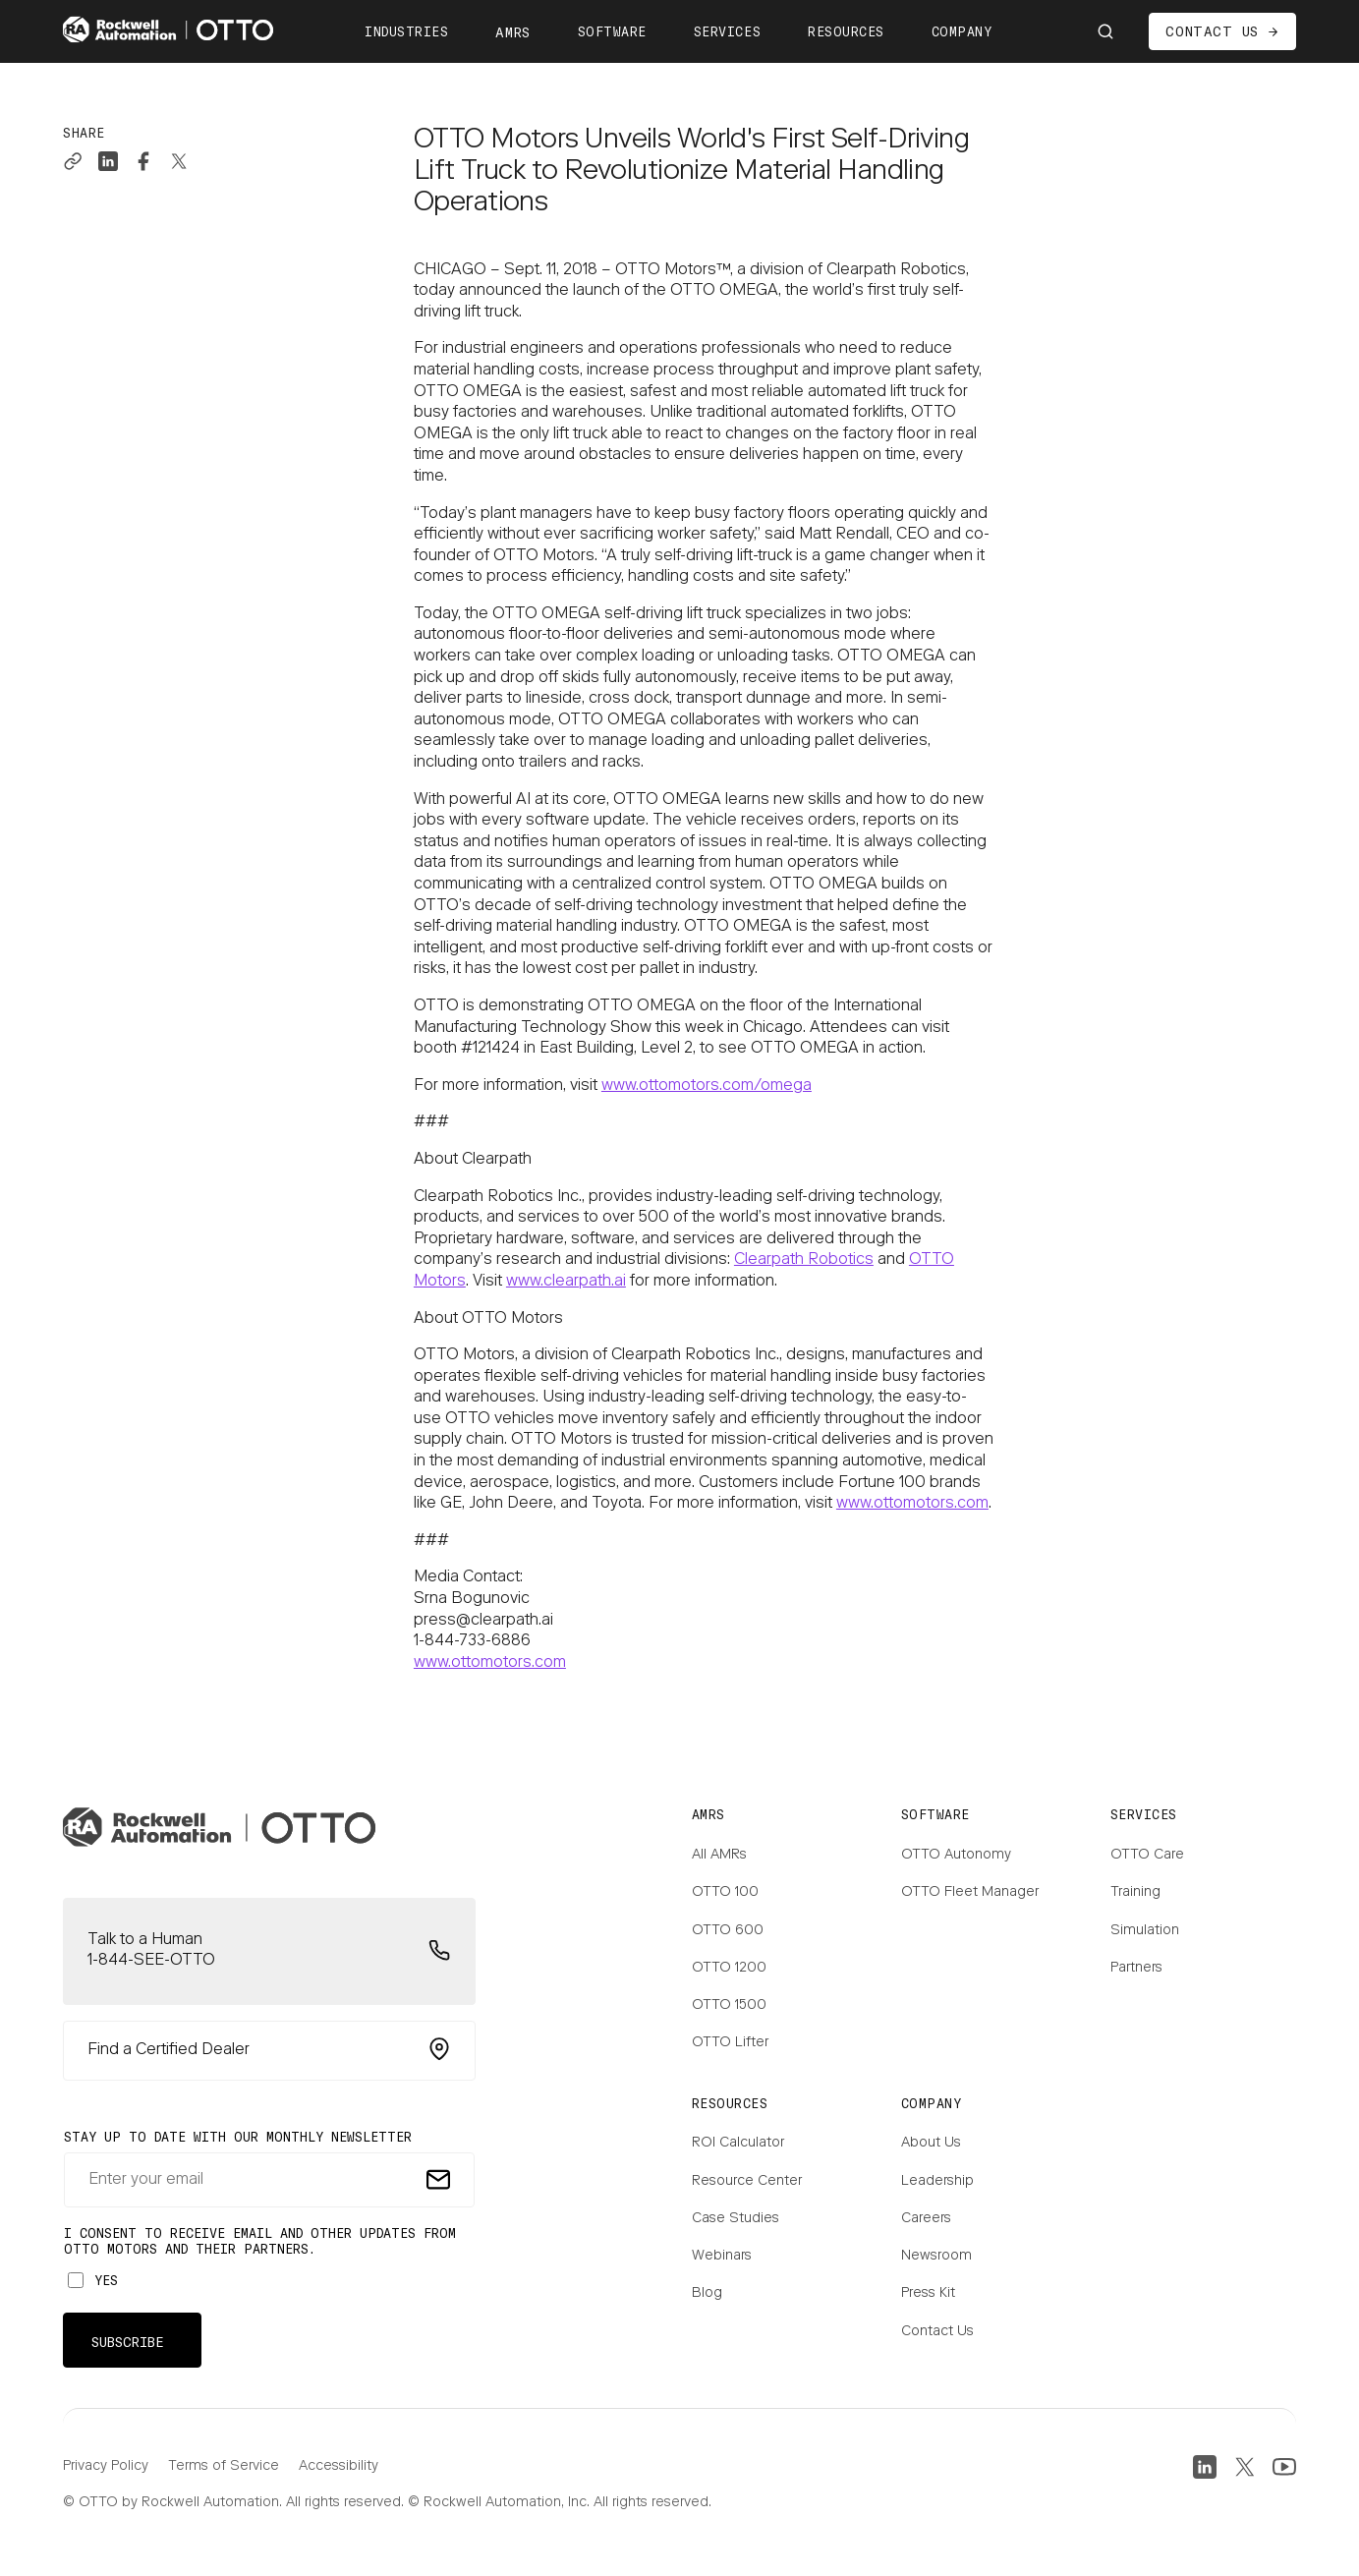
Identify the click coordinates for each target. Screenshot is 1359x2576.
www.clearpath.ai (566, 1281)
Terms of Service (223, 2467)
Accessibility (338, 2467)
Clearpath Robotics (804, 1260)
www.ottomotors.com (912, 1504)
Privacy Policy (105, 2467)
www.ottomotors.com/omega (706, 1086)
